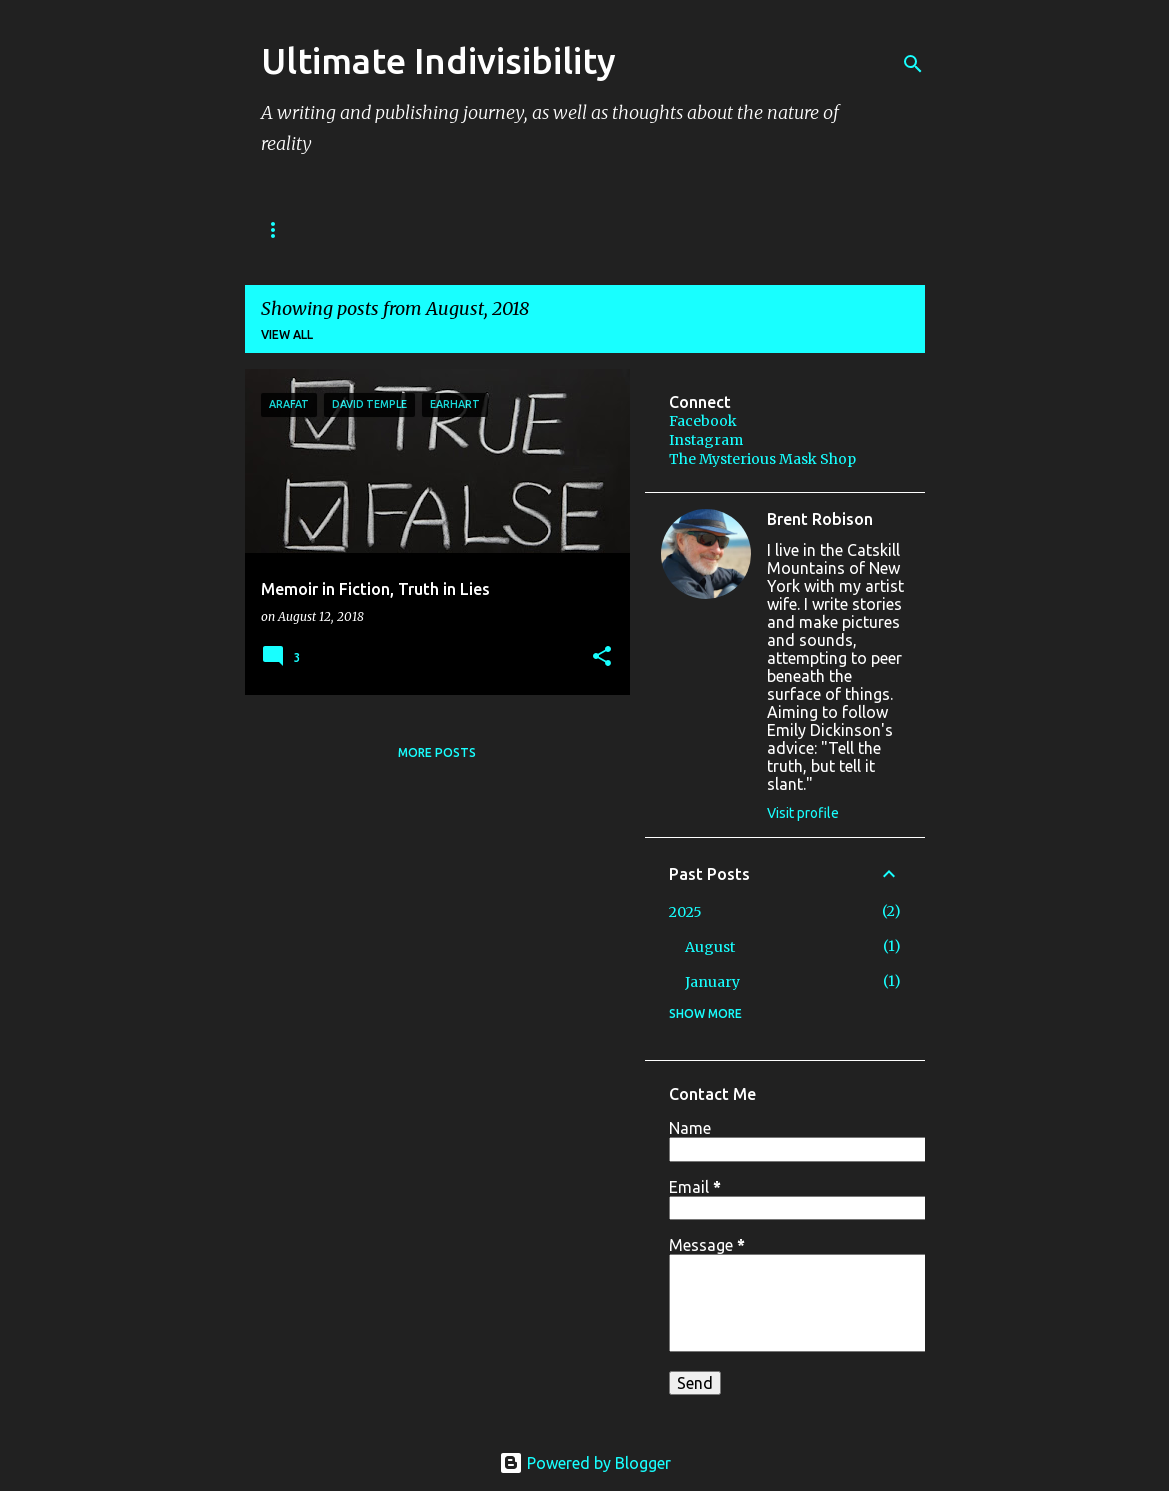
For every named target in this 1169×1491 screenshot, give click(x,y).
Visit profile (803, 813)
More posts (437, 752)
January (712, 982)
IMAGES (603, 230)
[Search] (913, 64)
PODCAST (497, 230)
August (710, 947)
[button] (602, 657)
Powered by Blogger (585, 1463)
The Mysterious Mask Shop (762, 459)
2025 (685, 912)
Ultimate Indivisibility (438, 60)
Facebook (703, 421)
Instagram (706, 440)
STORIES (388, 230)
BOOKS (287, 230)
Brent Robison (820, 519)
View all (287, 334)
